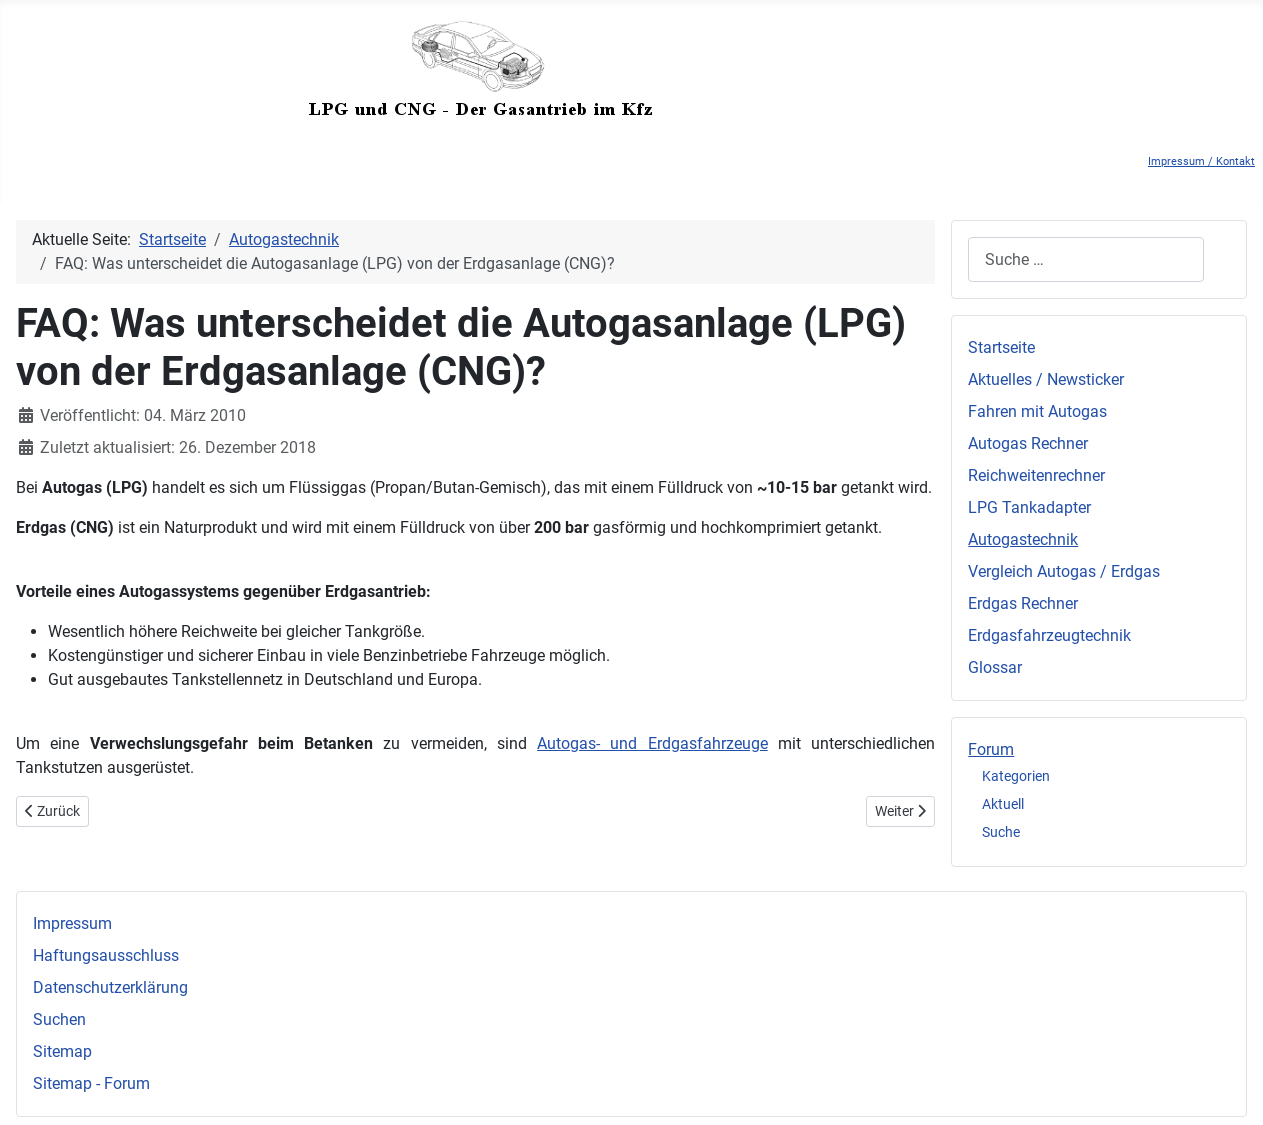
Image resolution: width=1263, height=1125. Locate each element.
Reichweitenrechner (1036, 475)
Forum (991, 749)
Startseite (1001, 347)
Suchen (59, 1019)
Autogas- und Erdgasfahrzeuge (652, 743)
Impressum (72, 923)
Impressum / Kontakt (1201, 161)
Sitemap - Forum (91, 1083)
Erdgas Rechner (1023, 603)
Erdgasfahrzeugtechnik (1049, 635)
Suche (1001, 832)
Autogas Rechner (1028, 443)
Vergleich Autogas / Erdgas (1064, 571)
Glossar (995, 667)
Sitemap (62, 1051)
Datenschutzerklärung (110, 987)
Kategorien (1016, 776)
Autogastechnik (1023, 539)
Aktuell (1003, 804)
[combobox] (1086, 259)
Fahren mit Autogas (1037, 411)
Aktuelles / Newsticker (1046, 379)
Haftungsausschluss (106, 955)
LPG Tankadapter (1029, 507)
